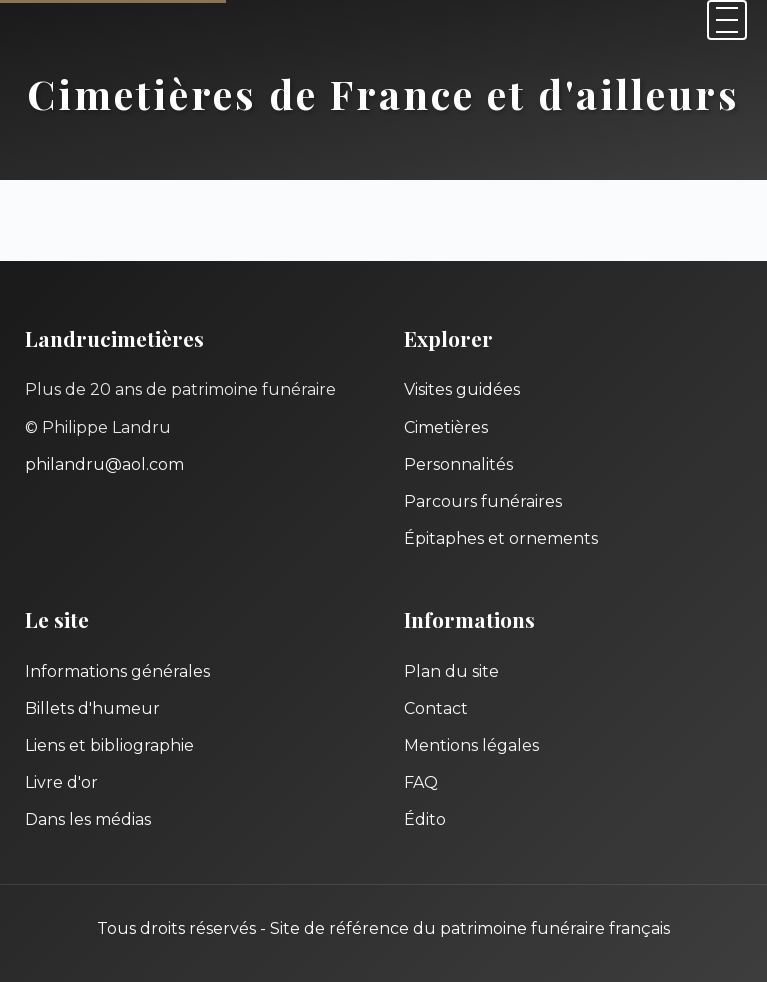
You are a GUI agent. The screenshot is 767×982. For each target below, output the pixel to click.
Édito (425, 819)
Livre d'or (61, 782)
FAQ (421, 782)
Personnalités (458, 464)
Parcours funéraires (483, 501)
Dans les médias (88, 819)
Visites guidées (462, 389)
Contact (436, 708)
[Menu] (727, 20)
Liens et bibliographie (109, 745)
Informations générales (117, 671)
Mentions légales (471, 745)
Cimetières (446, 427)
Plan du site (451, 671)
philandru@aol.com (104, 464)
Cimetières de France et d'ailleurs (383, 93)
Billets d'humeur (92, 708)
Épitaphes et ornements (501, 538)
